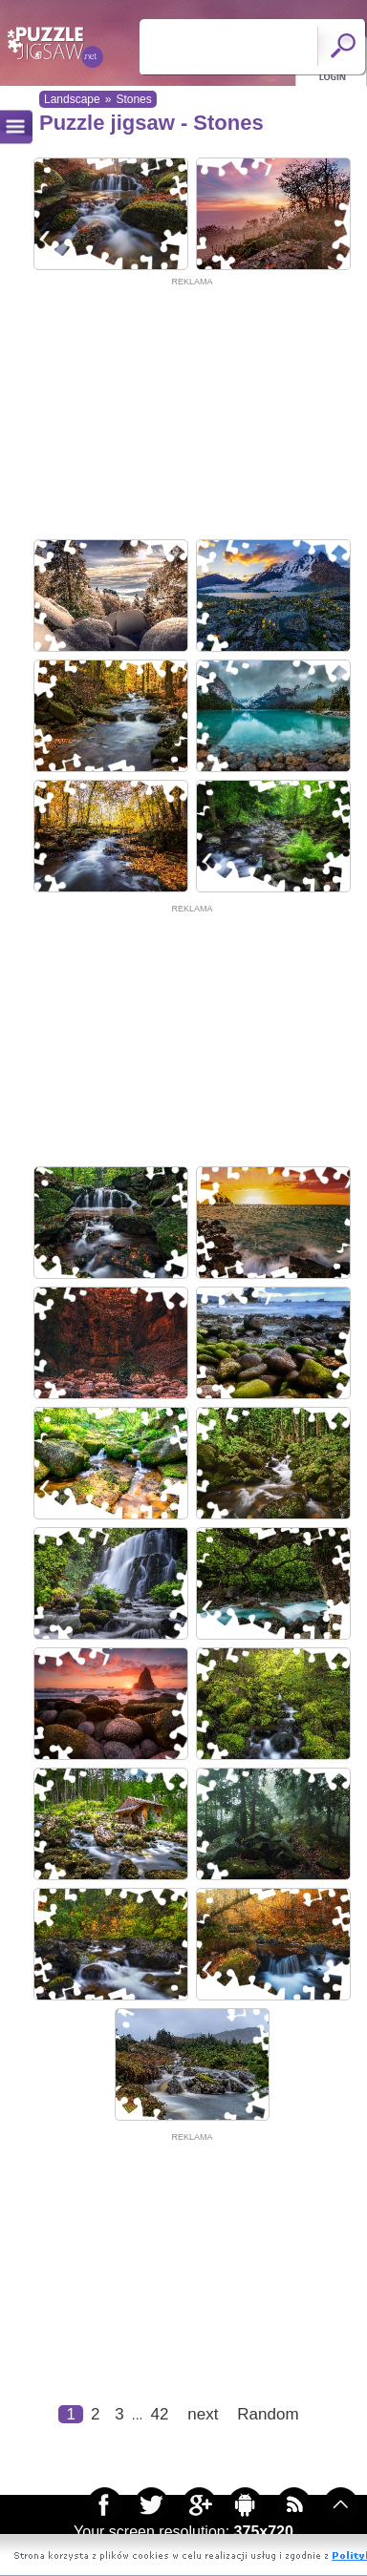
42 (159, 2414)
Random (267, 2414)
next (202, 2414)
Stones (133, 99)
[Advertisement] (179, 408)
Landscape (72, 99)
